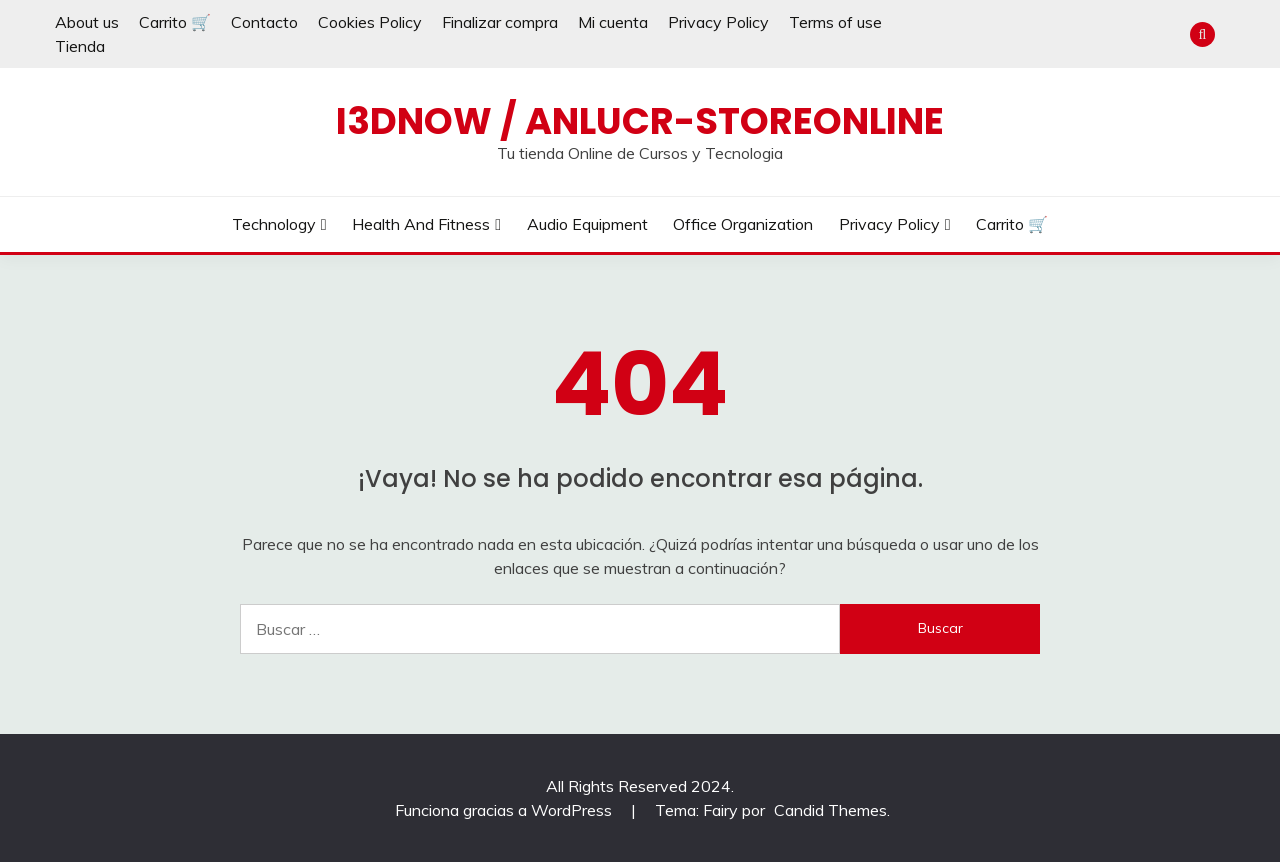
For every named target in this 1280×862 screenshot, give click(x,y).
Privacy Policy (718, 22)
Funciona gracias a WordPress (505, 810)
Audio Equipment (587, 224)
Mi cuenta (613, 22)
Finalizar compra (500, 22)
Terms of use (835, 22)
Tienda (80, 46)
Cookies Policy (370, 22)
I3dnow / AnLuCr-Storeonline (640, 121)
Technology (274, 224)
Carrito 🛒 (175, 22)
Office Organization (743, 224)
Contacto (264, 22)
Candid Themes (830, 810)
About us (87, 22)
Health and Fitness (421, 224)
